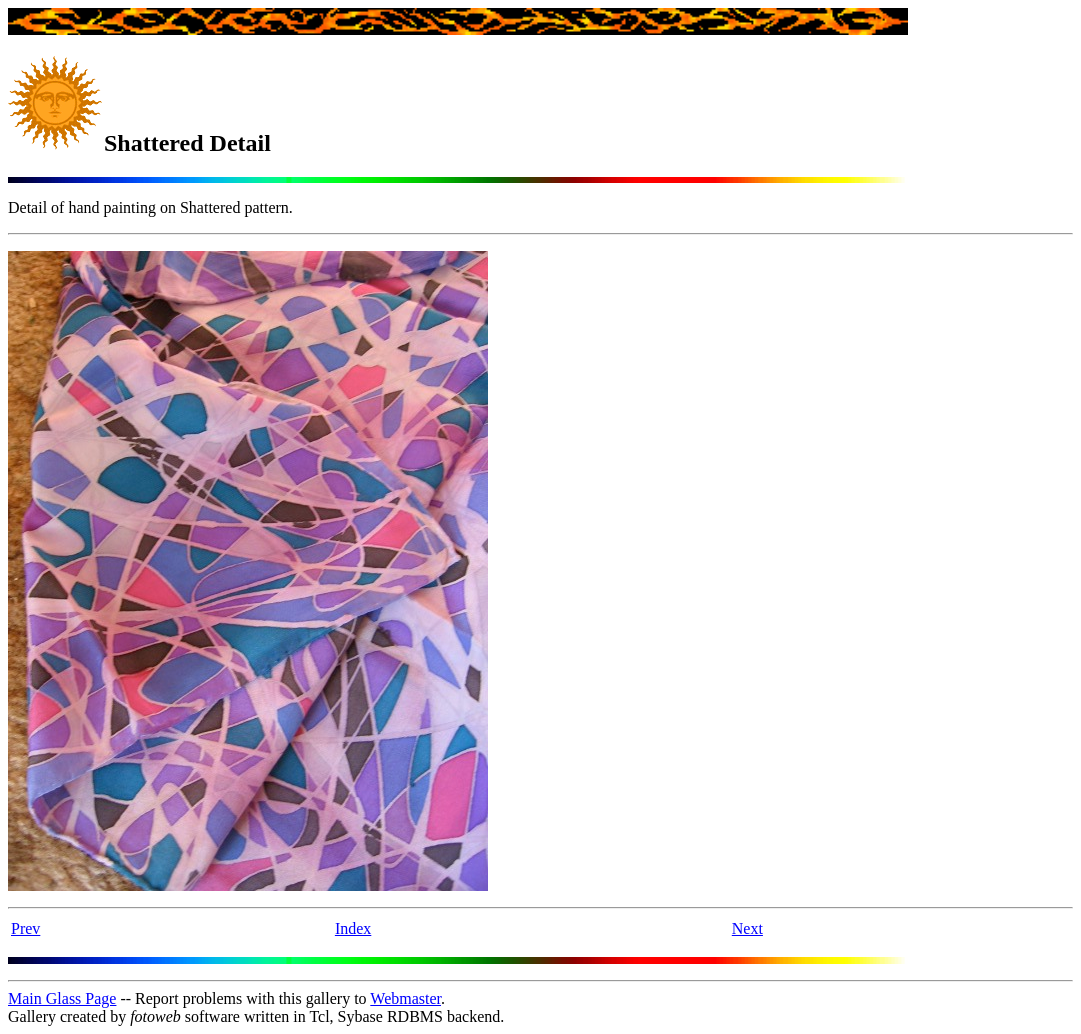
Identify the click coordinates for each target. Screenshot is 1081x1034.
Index (353, 928)
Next (747, 928)
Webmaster (405, 998)
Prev (25, 928)
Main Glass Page (62, 998)
